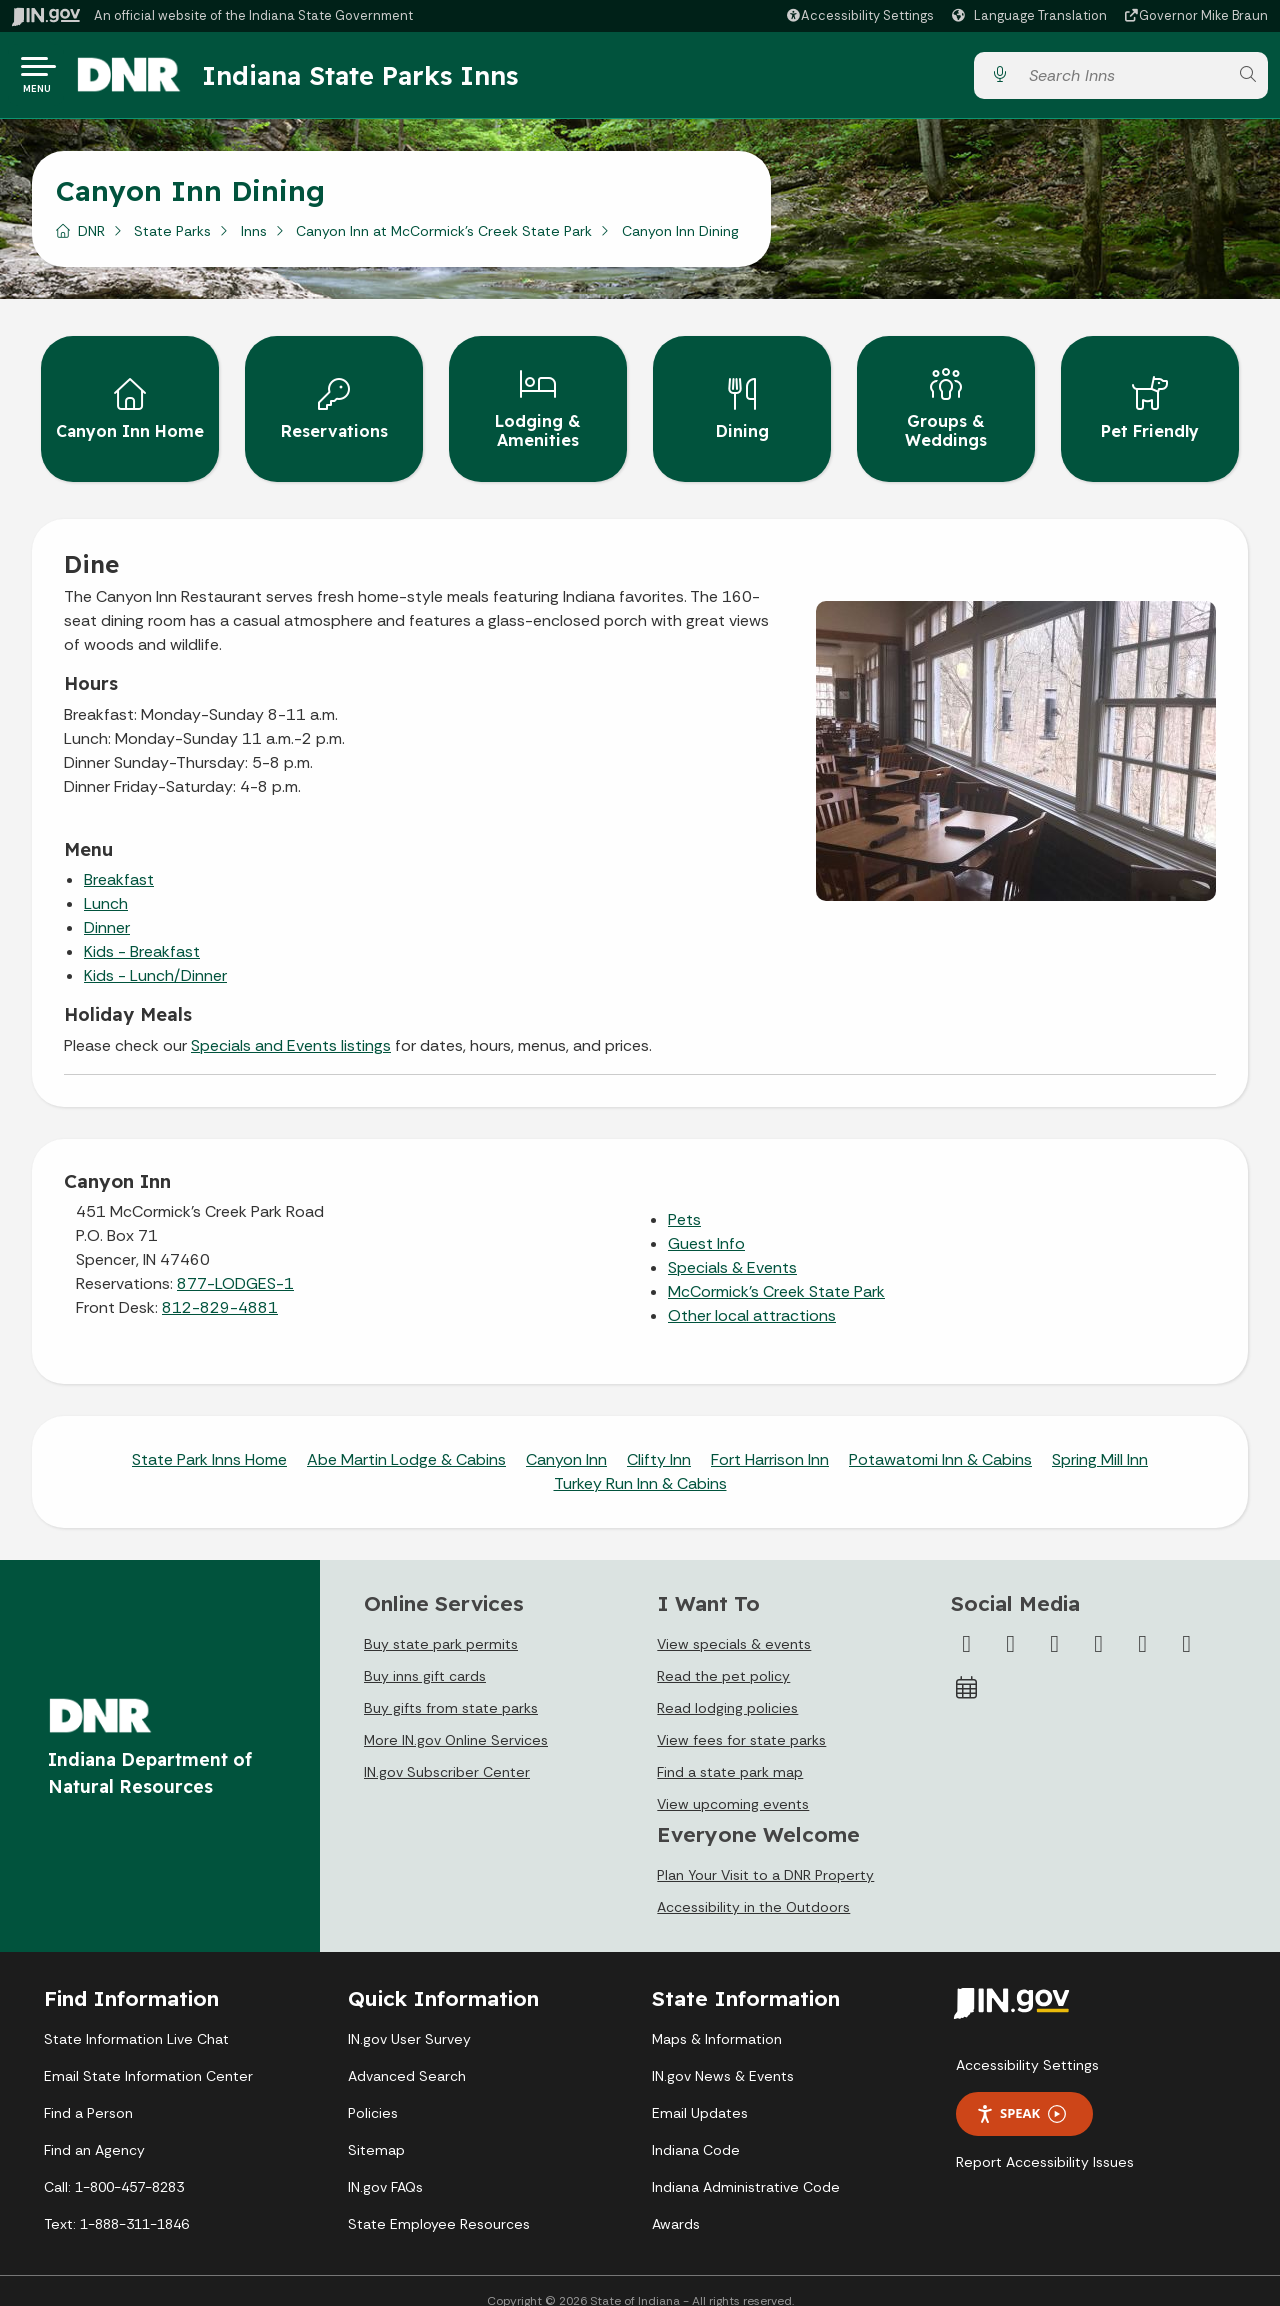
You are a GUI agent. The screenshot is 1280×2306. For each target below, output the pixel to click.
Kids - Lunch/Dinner (155, 955)
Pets (684, 1199)
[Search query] (1123, 79)
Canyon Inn (566, 1439)
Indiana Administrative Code (746, 2167)
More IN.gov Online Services (456, 1719)
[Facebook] (967, 1623)
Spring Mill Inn (1100, 1439)
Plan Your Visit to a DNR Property (765, 1855)
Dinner (107, 907)
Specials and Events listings (291, 1025)
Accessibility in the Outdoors (753, 1887)
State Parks (172, 239)
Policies (373, 2093)
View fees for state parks (741, 1719)
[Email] (1187, 1623)
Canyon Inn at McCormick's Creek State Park (444, 239)
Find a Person (88, 2093)
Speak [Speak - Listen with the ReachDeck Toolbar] (1021, 2093)
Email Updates (700, 2093)
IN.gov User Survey (409, 2019)
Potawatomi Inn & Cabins (940, 1439)
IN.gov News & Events (723, 2056)
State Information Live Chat (136, 2019)
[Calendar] (967, 1667)
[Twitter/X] (1011, 1623)
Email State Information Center (148, 2056)
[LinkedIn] (1143, 1623)
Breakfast (119, 859)
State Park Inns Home (209, 1439)
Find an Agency (94, 2130)
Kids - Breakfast (142, 931)
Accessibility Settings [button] (1027, 2044)
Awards (676, 2204)
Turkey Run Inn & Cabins (640, 1463)
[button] (859, 15)
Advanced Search (407, 2056)
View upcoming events (733, 1783)
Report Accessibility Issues (1045, 2141)
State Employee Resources (439, 2204)
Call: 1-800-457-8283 (114, 2167)
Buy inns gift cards (425, 1655)
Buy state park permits (441, 1623)
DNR (91, 239)
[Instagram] (1055, 1623)
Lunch (106, 883)
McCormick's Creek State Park (776, 1271)
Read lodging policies (727, 1687)
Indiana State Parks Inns (377, 79)
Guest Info (706, 1223)
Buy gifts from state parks (451, 1687)
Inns (254, 239)
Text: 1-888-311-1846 (116, 2204)
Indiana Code (696, 2130)
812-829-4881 (220, 1287)
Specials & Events (732, 1247)
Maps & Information (717, 2019)
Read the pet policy (723, 1655)
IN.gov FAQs (385, 2167)
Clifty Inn (659, 1439)
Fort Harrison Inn (770, 1439)
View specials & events (734, 1623)
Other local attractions (752, 1295)
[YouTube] (1099, 1623)
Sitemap (376, 2130)
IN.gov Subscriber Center (447, 1751)
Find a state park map (730, 1751)
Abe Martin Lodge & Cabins (406, 1439)
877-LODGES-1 (235, 1263)
